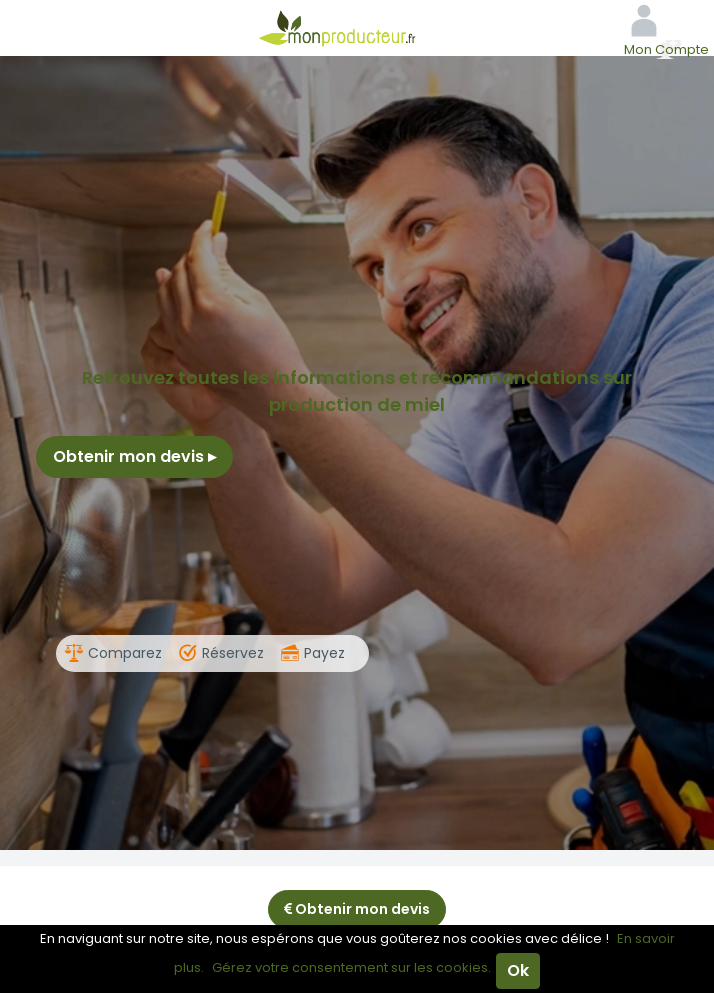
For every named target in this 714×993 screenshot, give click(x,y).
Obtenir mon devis (134, 456)
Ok (518, 970)
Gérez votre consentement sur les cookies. (351, 967)
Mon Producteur (357, 28)
